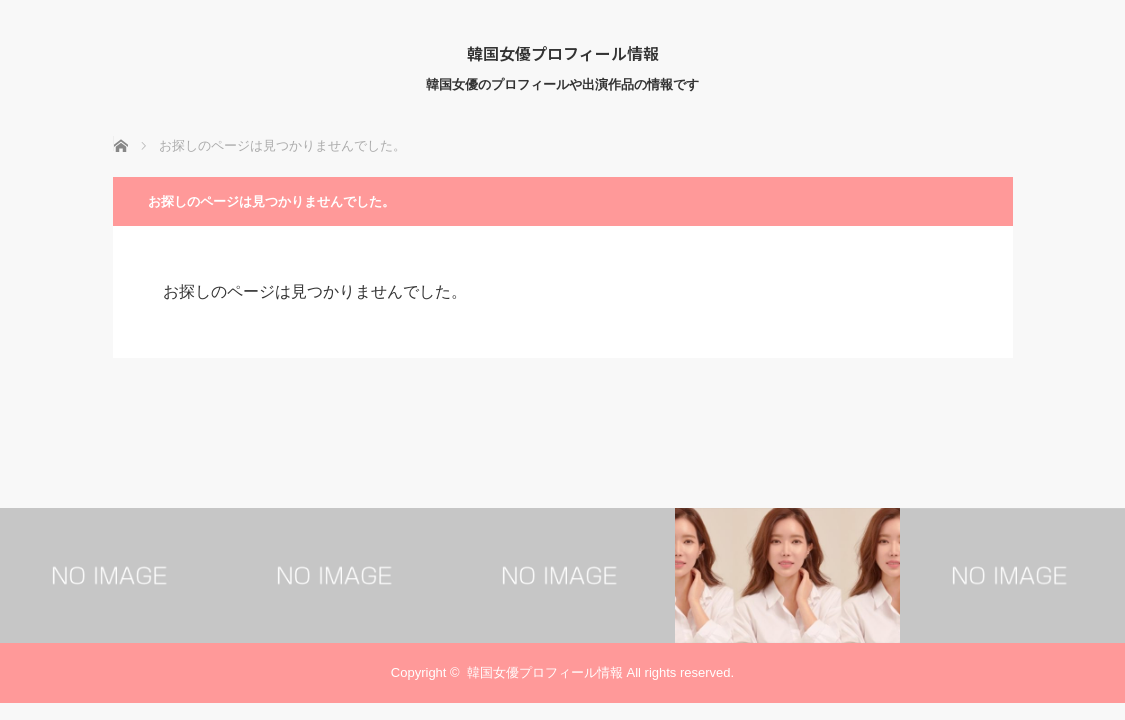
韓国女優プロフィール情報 (563, 53)
